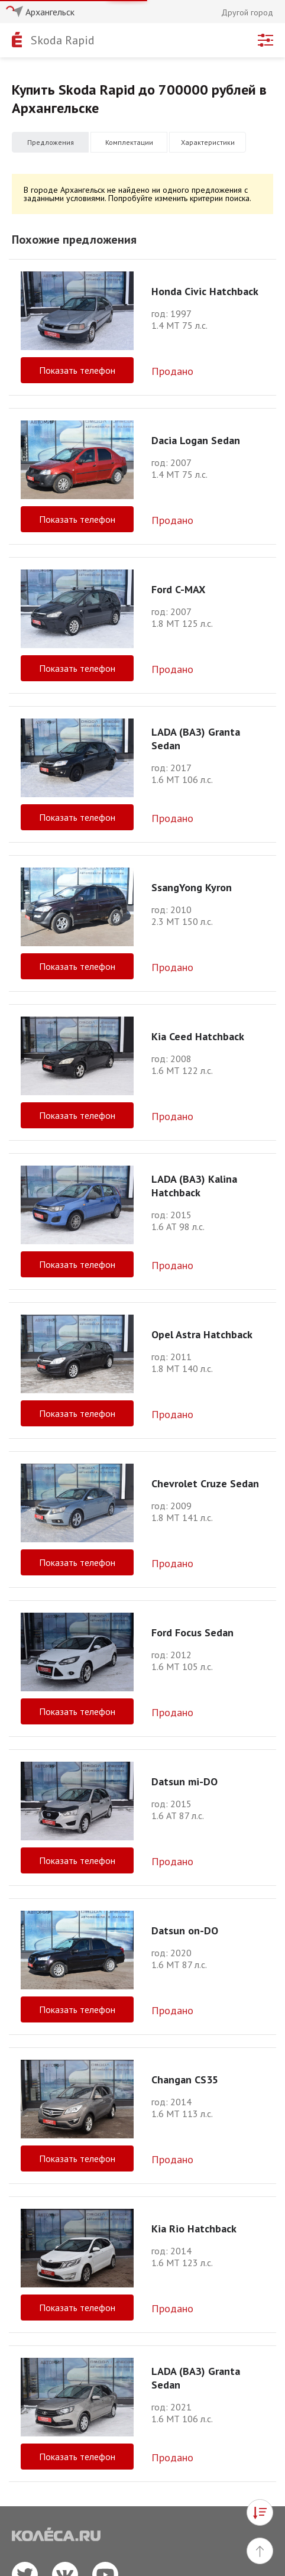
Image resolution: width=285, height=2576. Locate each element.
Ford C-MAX (178, 589)
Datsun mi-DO (184, 1781)
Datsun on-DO (184, 1930)
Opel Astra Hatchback (201, 1334)
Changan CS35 (184, 2079)
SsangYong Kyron (191, 887)
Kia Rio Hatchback (194, 2228)
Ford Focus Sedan (192, 1632)
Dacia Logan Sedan (195, 440)
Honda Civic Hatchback (204, 291)
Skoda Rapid (63, 40)
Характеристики (208, 142)
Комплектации (129, 142)
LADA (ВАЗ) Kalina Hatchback (194, 1185)
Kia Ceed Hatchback (197, 1036)
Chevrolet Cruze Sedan (205, 1483)
